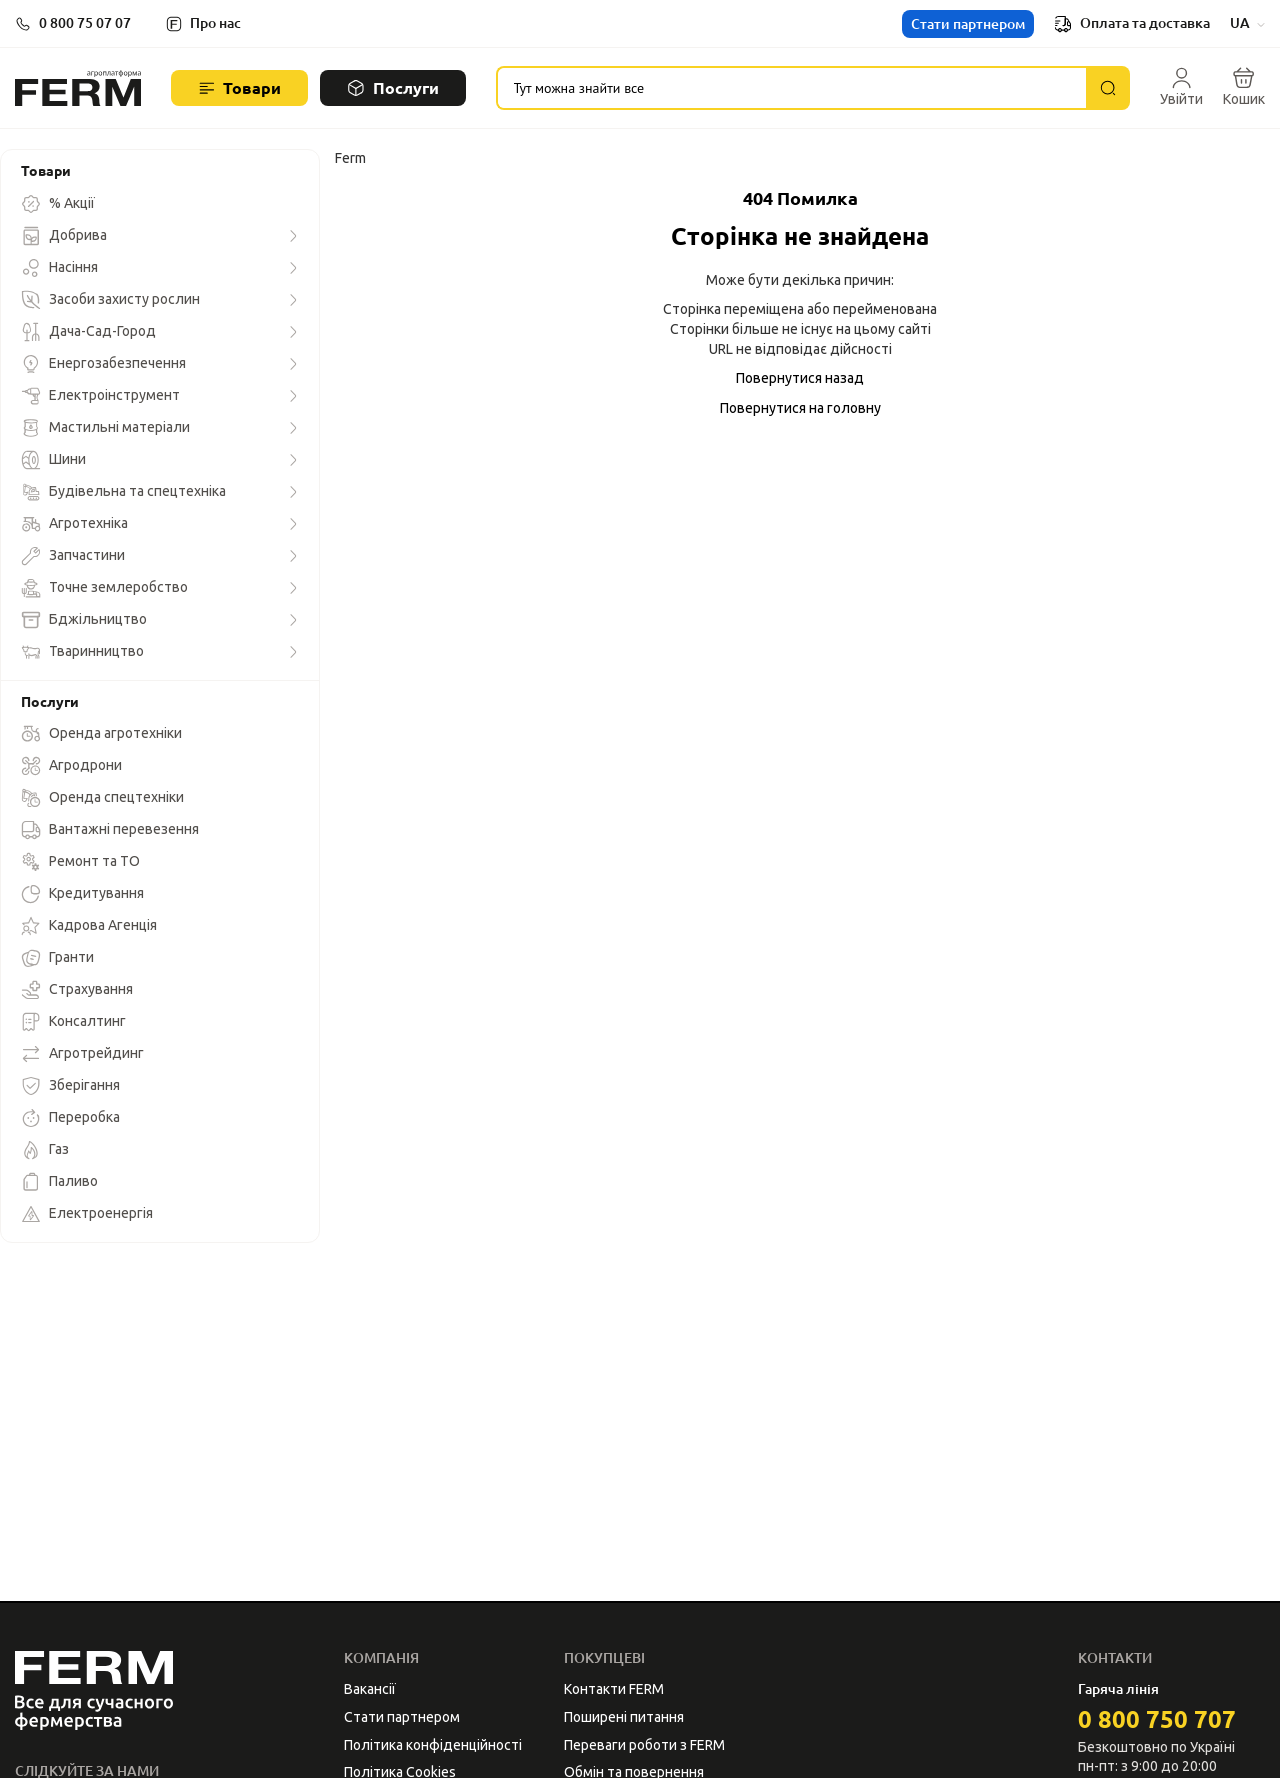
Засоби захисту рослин (110, 300)
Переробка (70, 1118)
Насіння (59, 268)
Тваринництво (82, 652)
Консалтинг (73, 1022)
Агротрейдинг (82, 1054)
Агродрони (71, 766)
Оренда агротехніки (101, 734)
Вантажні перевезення (110, 830)
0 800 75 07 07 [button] (85, 23)
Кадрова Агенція (89, 926)
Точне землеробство (104, 588)
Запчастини (73, 556)
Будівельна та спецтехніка (123, 492)
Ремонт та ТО (80, 862)
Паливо (59, 1182)
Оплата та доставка (1132, 24)
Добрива (64, 236)
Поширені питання (624, 1717)
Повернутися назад (800, 378)
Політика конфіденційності (433, 1745)
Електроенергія (87, 1214)
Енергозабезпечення (103, 364)
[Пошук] (1108, 88)
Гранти (57, 958)
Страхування (77, 990)
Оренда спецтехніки (102, 798)
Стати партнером (968, 24)
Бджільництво (84, 620)
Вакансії (370, 1689)
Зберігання (70, 1086)
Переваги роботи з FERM (644, 1745)
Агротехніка (74, 524)
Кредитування (82, 894)
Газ (45, 1150)
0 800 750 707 (1157, 1719)
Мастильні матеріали (105, 428)
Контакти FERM (614, 1689)
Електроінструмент (100, 396)
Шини (53, 460)
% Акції (58, 204)
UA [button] (1247, 23)
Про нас (215, 23)
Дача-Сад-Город (88, 332)
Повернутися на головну (800, 408)
